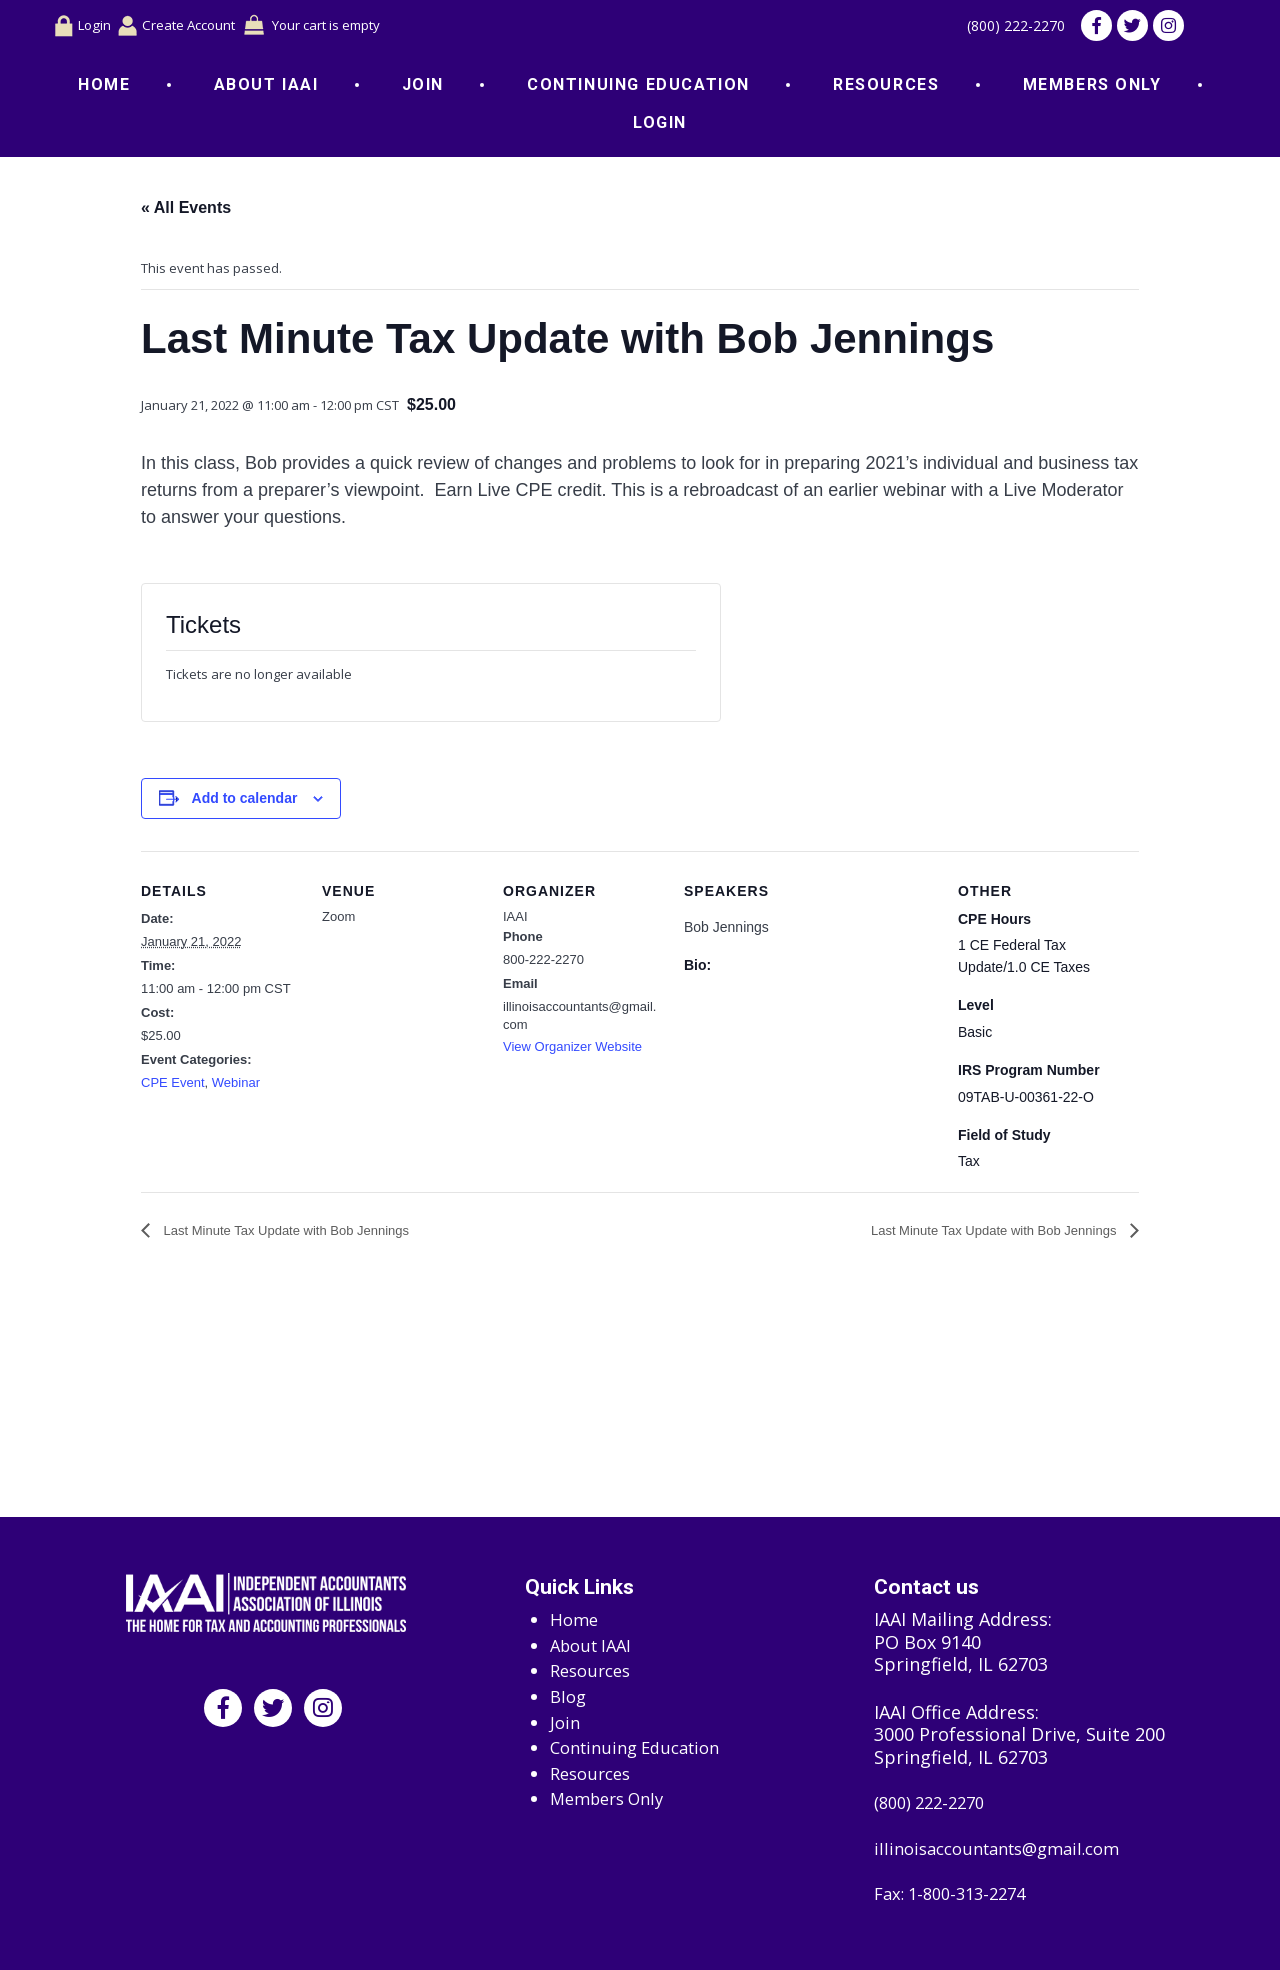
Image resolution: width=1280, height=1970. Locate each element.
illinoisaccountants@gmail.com (1008, 1846)
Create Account (191, 27)
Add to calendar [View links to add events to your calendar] (245, 802)
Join (423, 88)
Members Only (1092, 88)
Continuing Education (638, 88)
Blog (569, 1690)
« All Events (186, 211)
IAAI (515, 919)
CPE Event (173, 1086)
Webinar (236, 1086)
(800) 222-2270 (1004, 28)
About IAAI (266, 88)
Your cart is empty (357, 27)
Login (84, 28)
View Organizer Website (572, 1050)
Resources (886, 88)
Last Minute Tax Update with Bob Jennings (284, 1234)
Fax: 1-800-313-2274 (957, 1894)
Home (104, 88)
